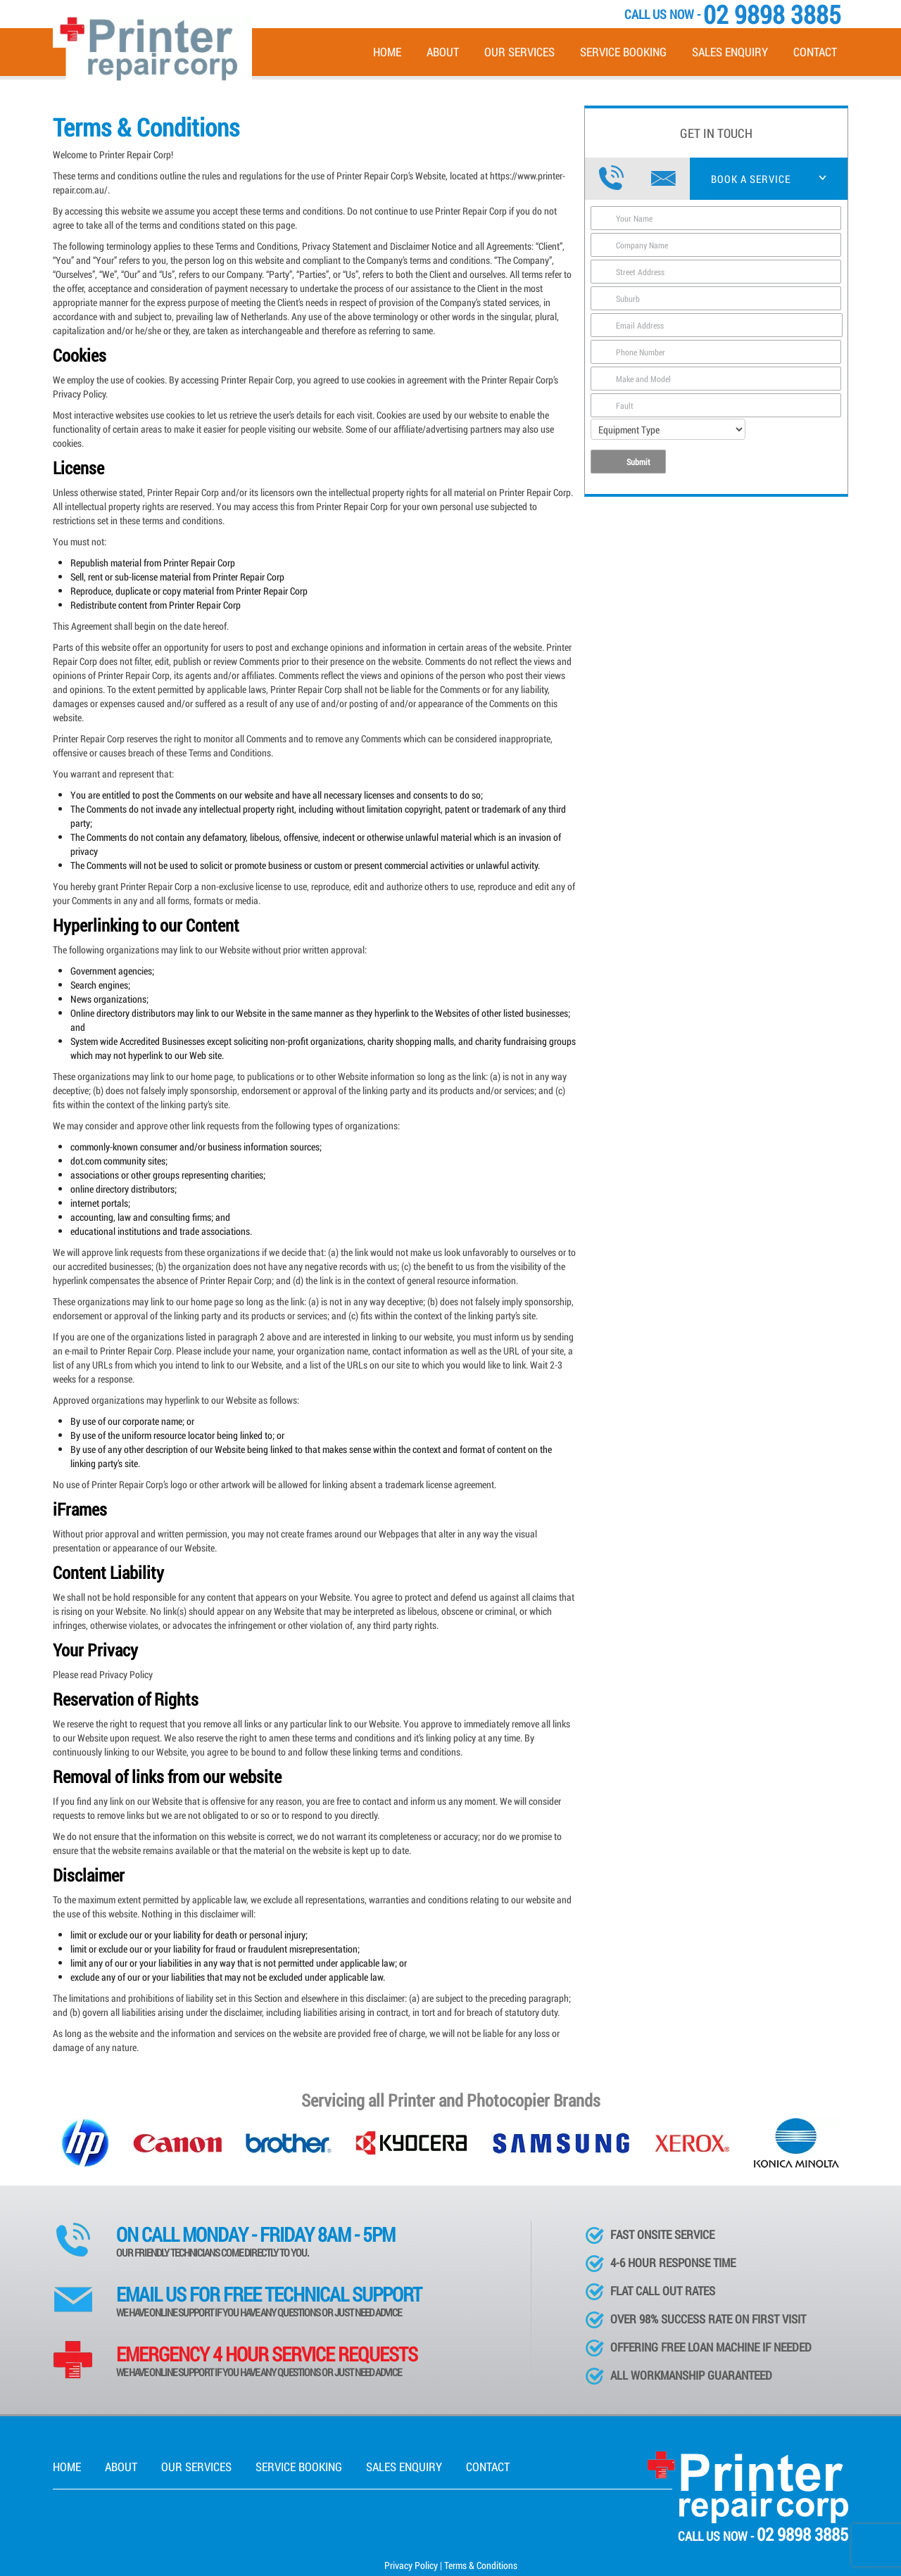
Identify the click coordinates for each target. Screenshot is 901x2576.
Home (387, 52)
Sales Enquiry (730, 52)
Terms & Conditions (480, 2565)
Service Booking (623, 52)
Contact (815, 52)
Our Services (519, 52)
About (443, 52)
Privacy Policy (411, 2565)
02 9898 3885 (802, 2534)
